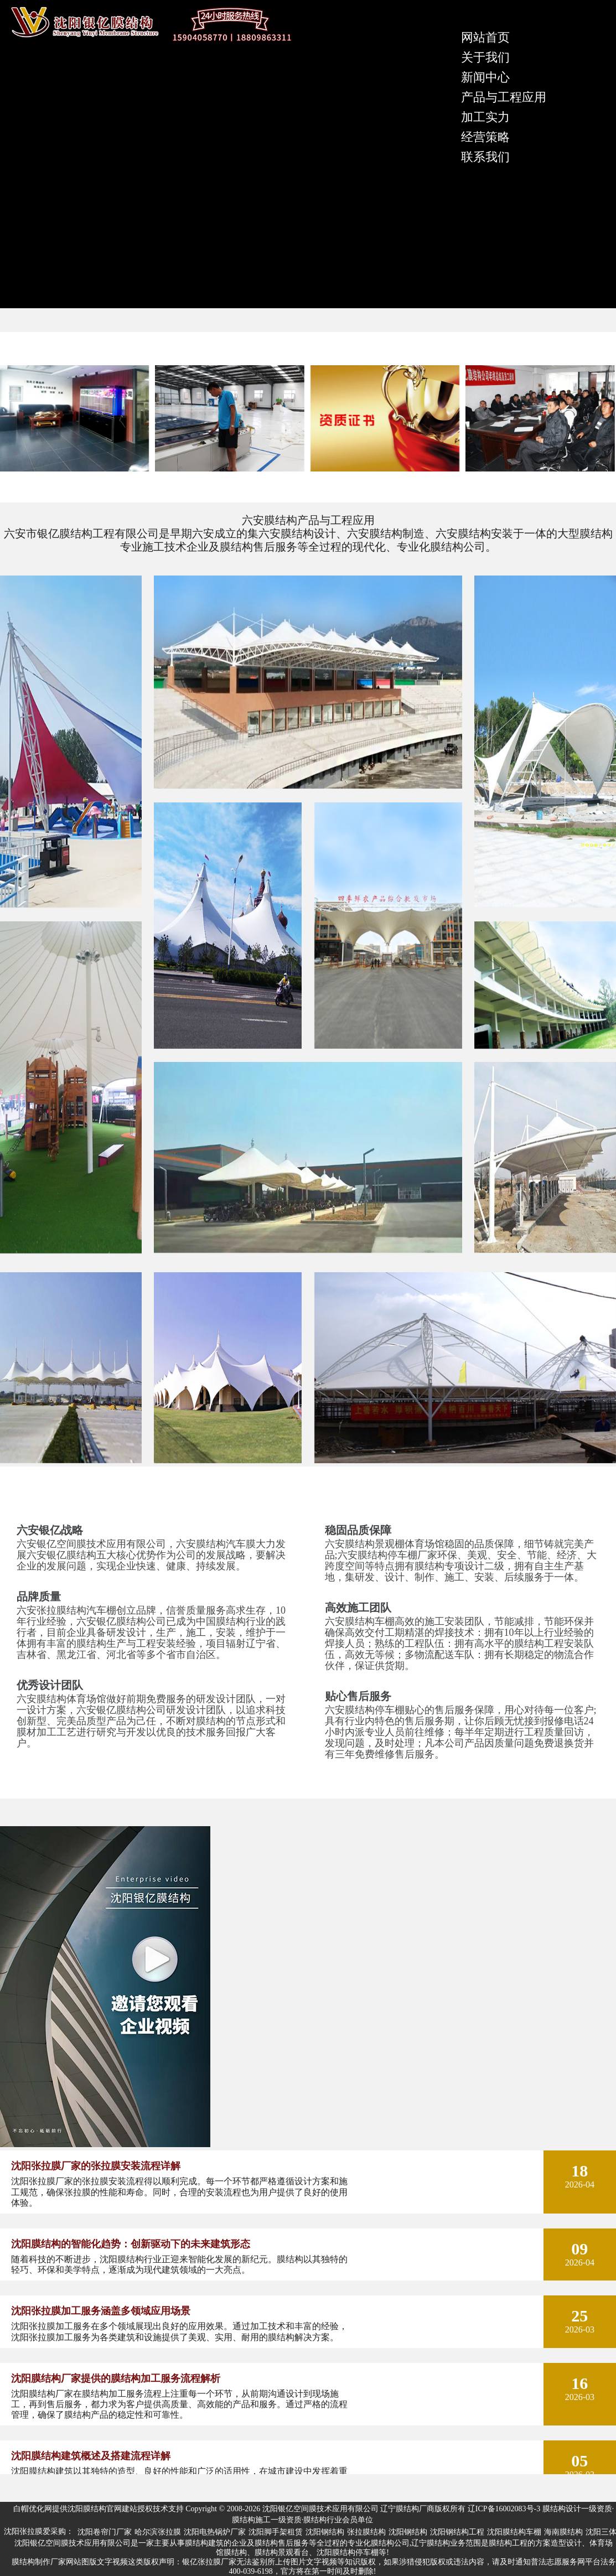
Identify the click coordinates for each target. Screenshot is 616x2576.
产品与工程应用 (503, 97)
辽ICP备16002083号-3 (504, 2509)
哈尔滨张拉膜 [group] (157, 2532)
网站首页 (485, 37)
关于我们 (485, 57)
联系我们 (485, 157)
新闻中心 (485, 77)
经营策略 (485, 137)
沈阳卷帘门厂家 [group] (104, 2532)
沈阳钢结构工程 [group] (457, 2532)
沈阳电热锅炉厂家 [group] (215, 2532)
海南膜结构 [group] (563, 2532)
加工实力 (485, 117)
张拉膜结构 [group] (366, 2532)
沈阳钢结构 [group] (325, 2532)
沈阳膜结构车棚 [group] (514, 2532)
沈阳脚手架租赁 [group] (276, 2532)
